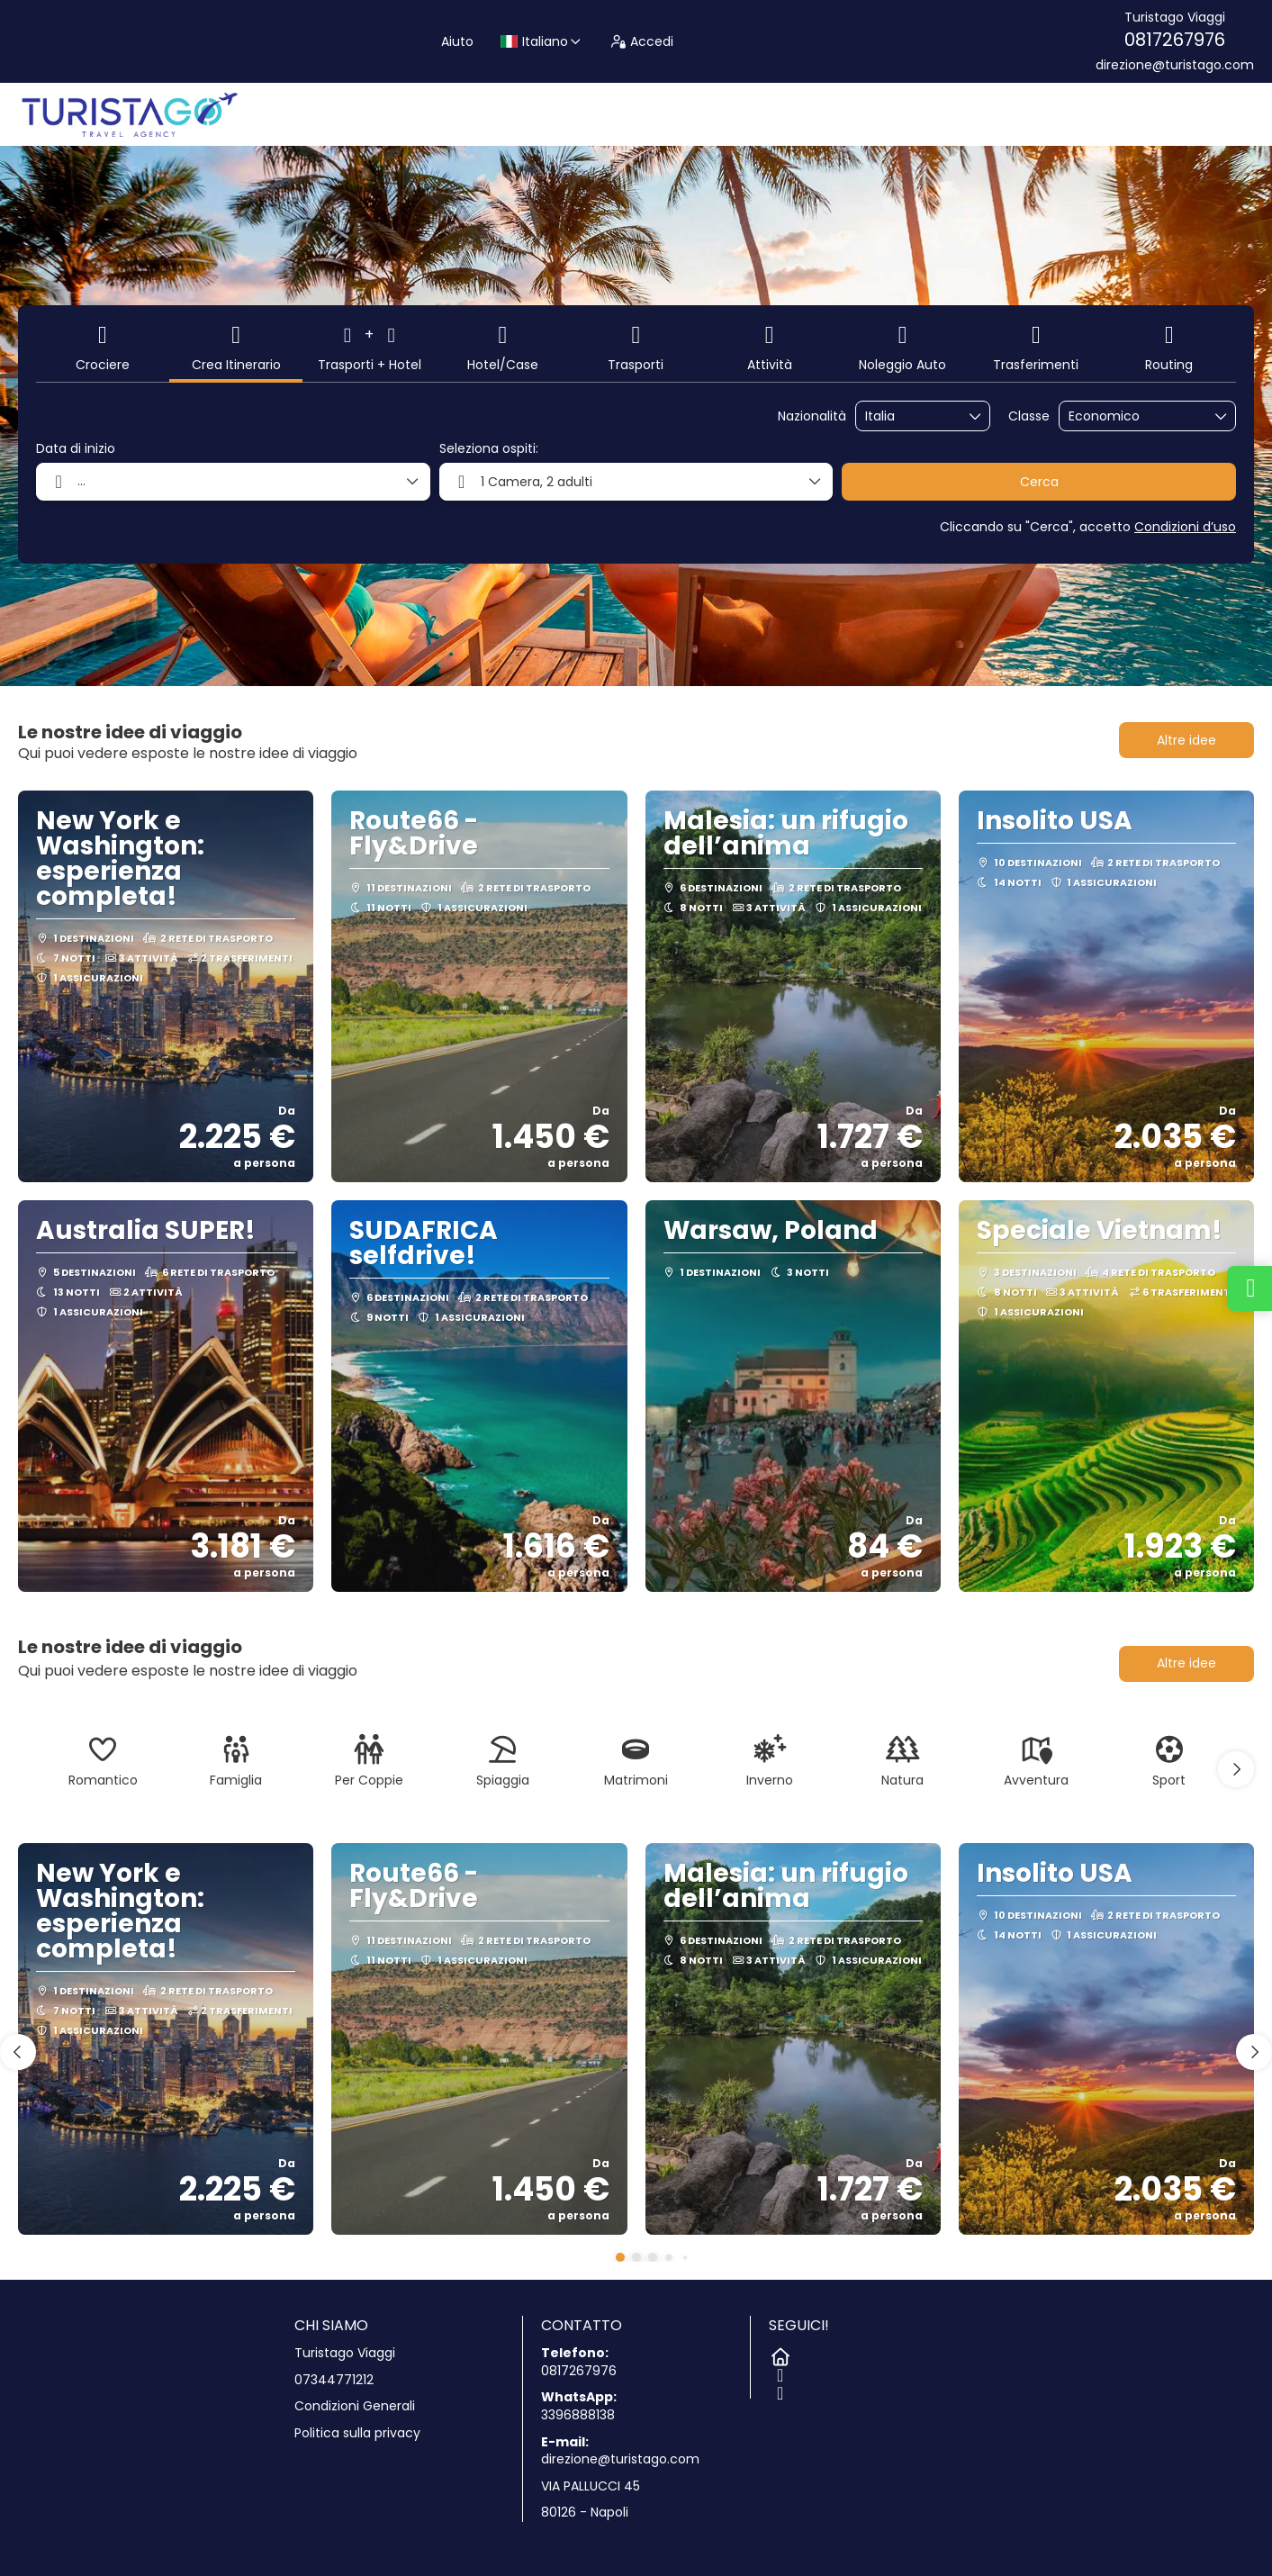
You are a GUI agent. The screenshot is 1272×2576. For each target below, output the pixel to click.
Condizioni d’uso (1185, 527)
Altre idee (1186, 740)
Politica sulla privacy (357, 2433)
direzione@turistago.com (1175, 65)
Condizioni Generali (354, 2406)
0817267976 (1174, 39)
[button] (1236, 1769)
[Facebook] (778, 2372)
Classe (1029, 416)
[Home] (778, 2354)
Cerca (1039, 482)
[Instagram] (778, 2390)
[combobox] (910, 416)
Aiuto (457, 41)
